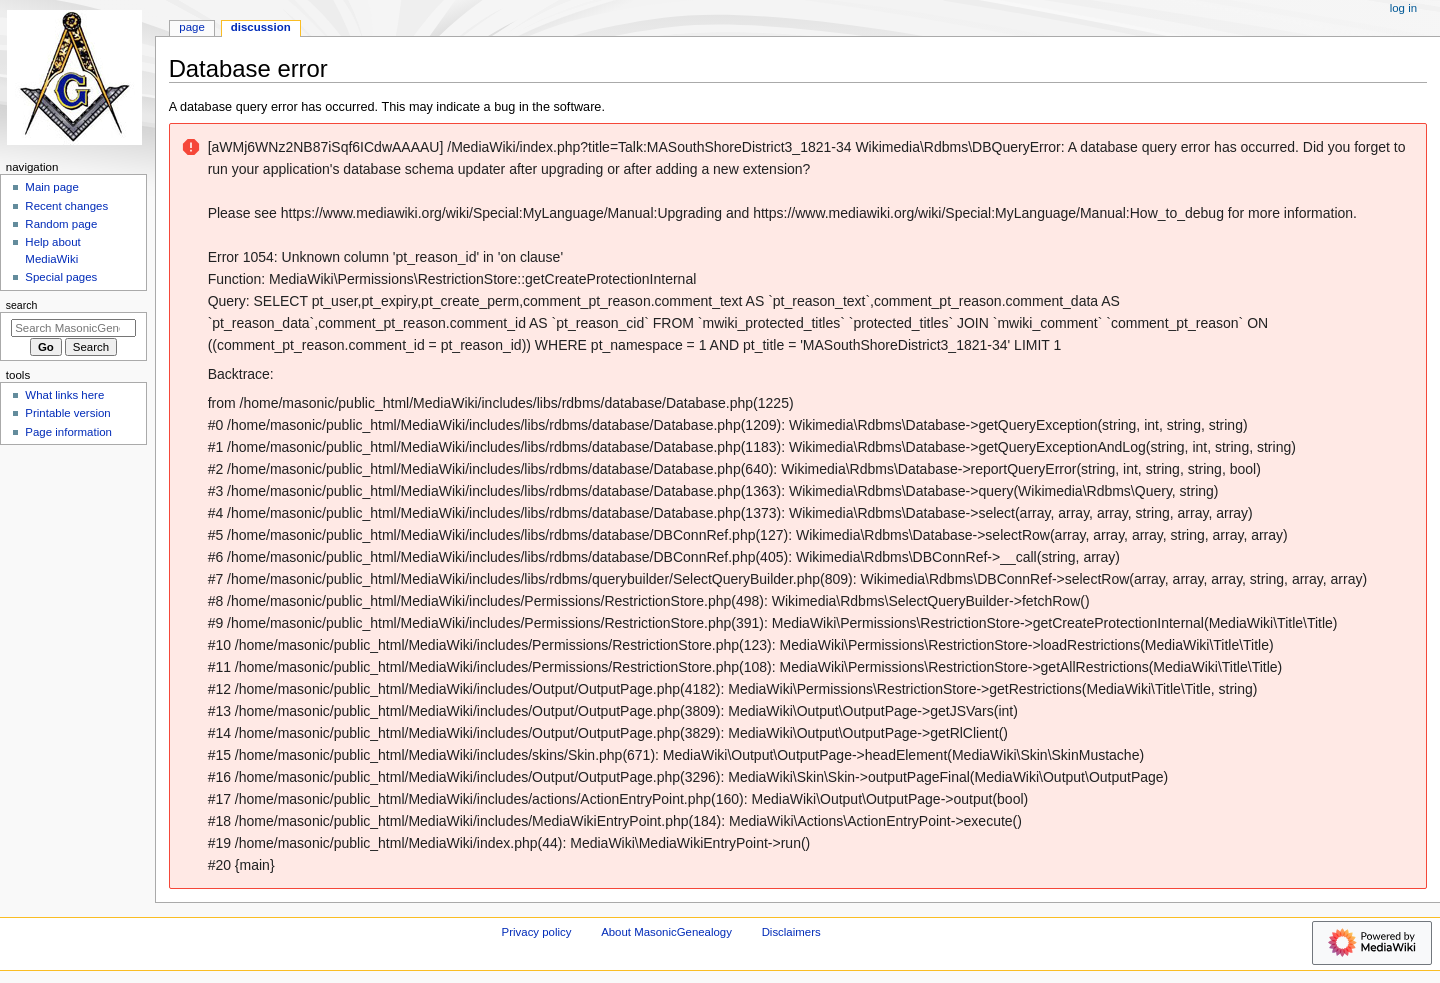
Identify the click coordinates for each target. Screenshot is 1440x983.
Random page (61, 224)
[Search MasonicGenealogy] (73, 328)
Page (191, 27)
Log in (1403, 8)
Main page (52, 187)
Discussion (261, 27)
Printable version (67, 413)
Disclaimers (791, 932)
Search (22, 305)
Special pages (61, 277)
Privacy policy (537, 932)
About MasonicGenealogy (666, 932)
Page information (68, 432)
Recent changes (66, 206)
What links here (64, 395)
